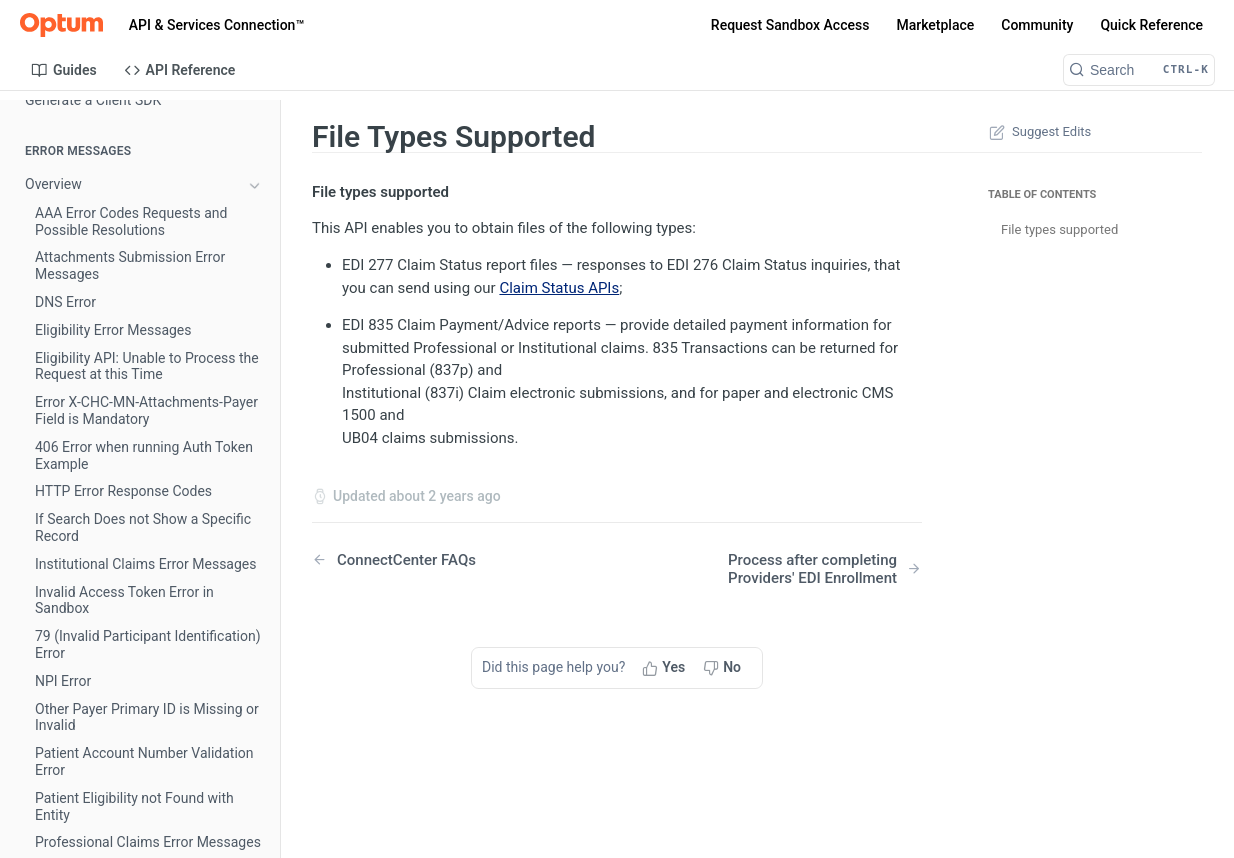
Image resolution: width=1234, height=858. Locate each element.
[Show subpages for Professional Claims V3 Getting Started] (255, 812)
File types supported (1059, 229)
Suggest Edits (1038, 132)
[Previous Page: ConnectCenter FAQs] (442, 560)
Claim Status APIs (559, 288)
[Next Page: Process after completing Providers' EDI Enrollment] (791, 569)
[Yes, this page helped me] (665, 668)
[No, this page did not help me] (724, 668)
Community (1037, 25)
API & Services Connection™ (216, 25)
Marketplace (935, 25)
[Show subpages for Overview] (255, 186)
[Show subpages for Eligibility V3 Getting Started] (255, 599)
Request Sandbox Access (790, 25)
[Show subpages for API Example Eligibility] (255, 684)
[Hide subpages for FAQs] (255, 271)
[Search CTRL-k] (1139, 70)
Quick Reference (1151, 25)
